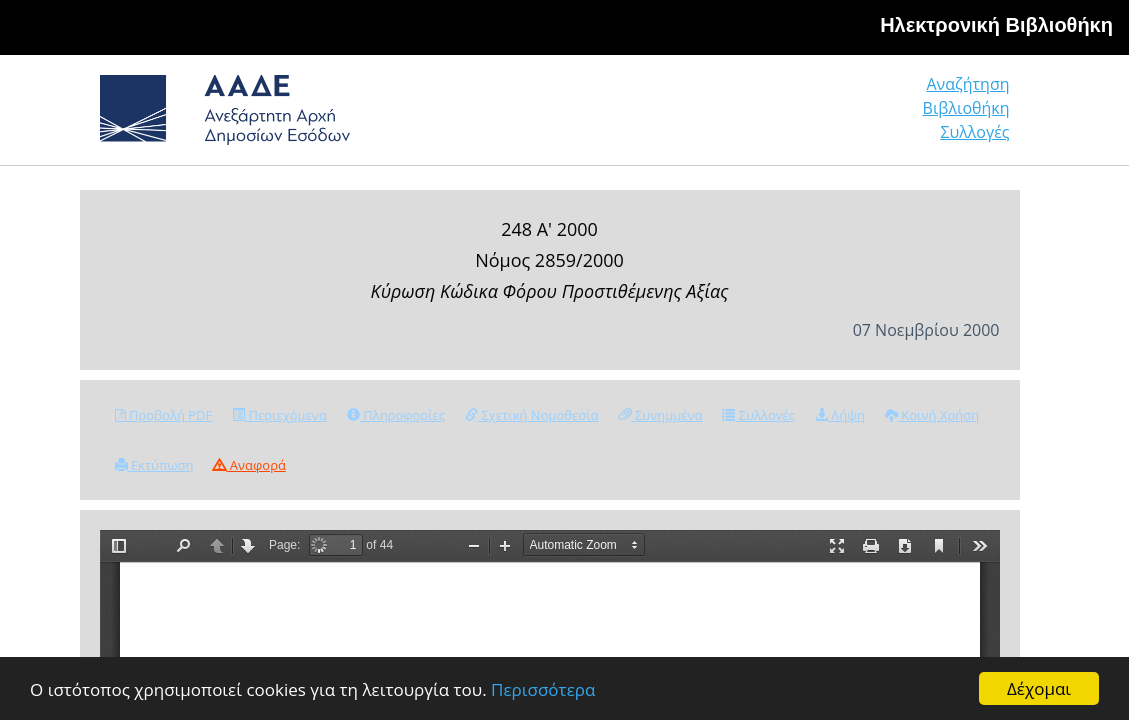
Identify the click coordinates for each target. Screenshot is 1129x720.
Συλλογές (976, 116)
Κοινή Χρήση (932, 415)
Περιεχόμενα (279, 415)
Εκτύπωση (154, 465)
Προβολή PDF (164, 415)
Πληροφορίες (396, 415)
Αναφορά (249, 465)
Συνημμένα (661, 415)
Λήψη (840, 415)
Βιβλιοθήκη (844, 116)
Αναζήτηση (704, 116)
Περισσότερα (543, 689)
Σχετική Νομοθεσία (531, 415)
